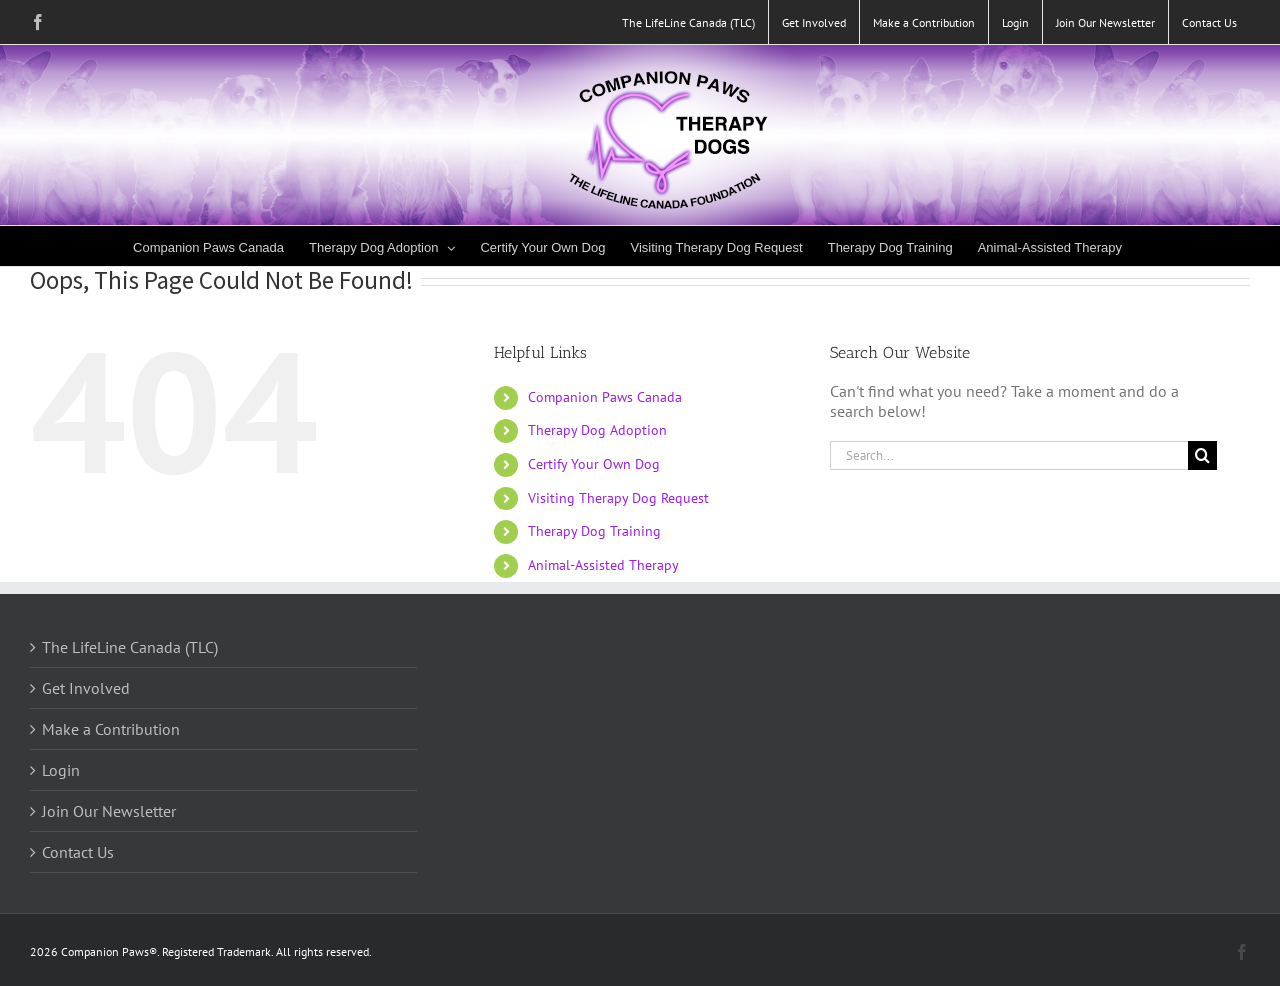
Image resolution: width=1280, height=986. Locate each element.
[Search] (1202, 455)
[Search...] (1009, 455)
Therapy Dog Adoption (597, 430)
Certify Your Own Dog (594, 464)
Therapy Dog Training (594, 531)
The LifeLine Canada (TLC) (130, 647)
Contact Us (78, 852)
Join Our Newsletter (109, 811)
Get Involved (86, 688)
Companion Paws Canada (605, 397)
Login (61, 770)
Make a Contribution (111, 729)
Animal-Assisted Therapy (603, 565)
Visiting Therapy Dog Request (618, 498)
